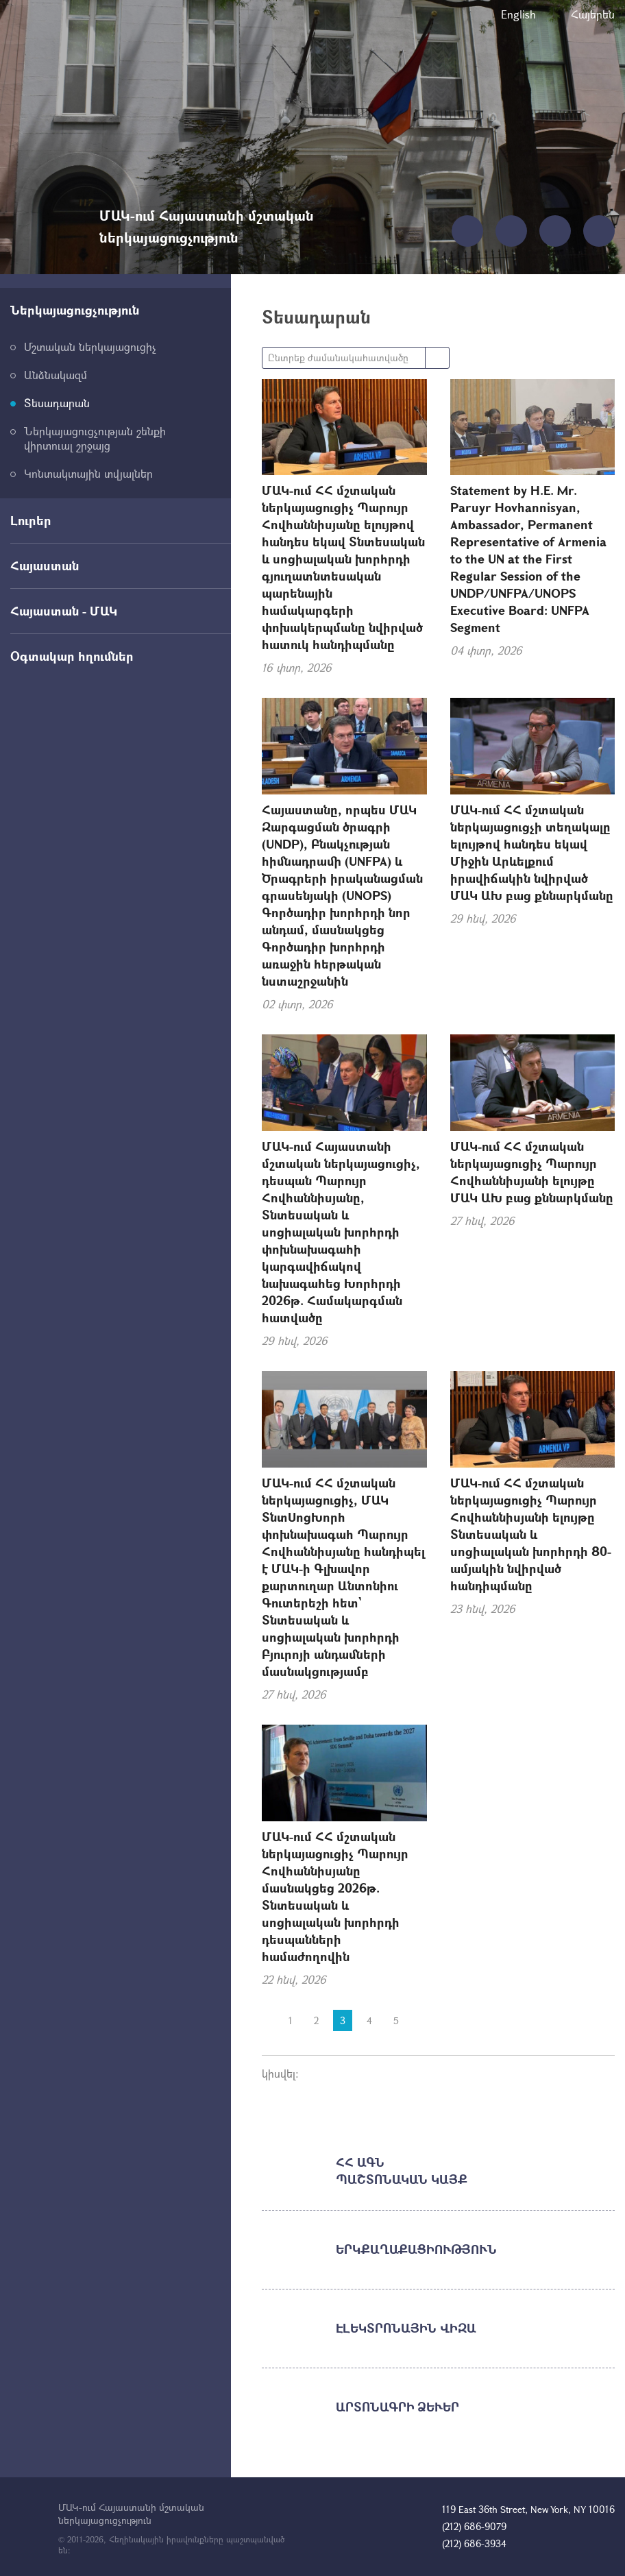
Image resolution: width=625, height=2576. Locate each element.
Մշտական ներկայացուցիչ (90, 346)
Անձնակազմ (55, 374)
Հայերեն (593, 14)
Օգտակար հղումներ (72, 656)
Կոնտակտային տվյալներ (88, 473)
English (518, 14)
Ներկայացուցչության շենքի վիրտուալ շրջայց (95, 438)
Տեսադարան (57, 403)
